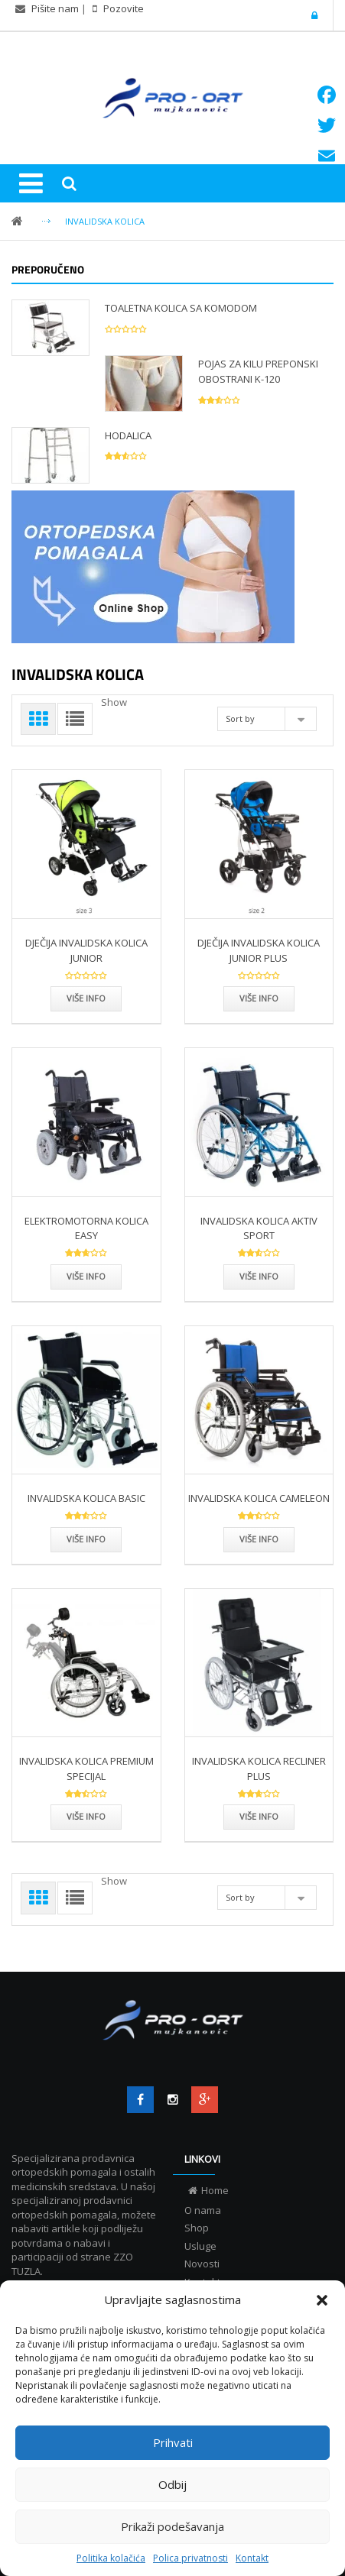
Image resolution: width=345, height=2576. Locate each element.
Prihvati (173, 2442)
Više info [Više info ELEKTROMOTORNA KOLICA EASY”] (86, 1276)
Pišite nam (55, 8)
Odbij (172, 2484)
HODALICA (128, 435)
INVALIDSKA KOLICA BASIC (86, 1498)
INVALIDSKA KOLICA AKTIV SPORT (258, 1228)
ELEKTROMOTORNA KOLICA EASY (86, 1228)
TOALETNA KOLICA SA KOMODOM (181, 308)
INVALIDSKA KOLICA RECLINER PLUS (259, 1768)
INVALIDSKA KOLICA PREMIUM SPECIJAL (86, 1768)
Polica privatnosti (190, 2558)
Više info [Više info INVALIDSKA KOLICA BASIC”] (86, 1539)
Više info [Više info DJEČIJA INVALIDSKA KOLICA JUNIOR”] (86, 998)
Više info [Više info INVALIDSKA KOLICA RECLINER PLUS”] (258, 1816)
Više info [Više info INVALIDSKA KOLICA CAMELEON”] (258, 1539)
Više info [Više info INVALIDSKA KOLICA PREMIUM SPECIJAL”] (86, 1816)
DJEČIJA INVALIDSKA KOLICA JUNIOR (86, 950)
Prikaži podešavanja (172, 2526)
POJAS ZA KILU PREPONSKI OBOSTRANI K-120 (258, 371)
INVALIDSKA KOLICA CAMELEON (259, 1498)
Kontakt (252, 2558)
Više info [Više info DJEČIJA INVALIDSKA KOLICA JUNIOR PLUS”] (258, 998)
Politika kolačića (110, 2558)
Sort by (240, 718)
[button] (322, 2300)
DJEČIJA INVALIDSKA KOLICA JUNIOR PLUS (258, 950)
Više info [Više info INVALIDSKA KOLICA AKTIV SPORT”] (258, 1276)
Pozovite (122, 8)
